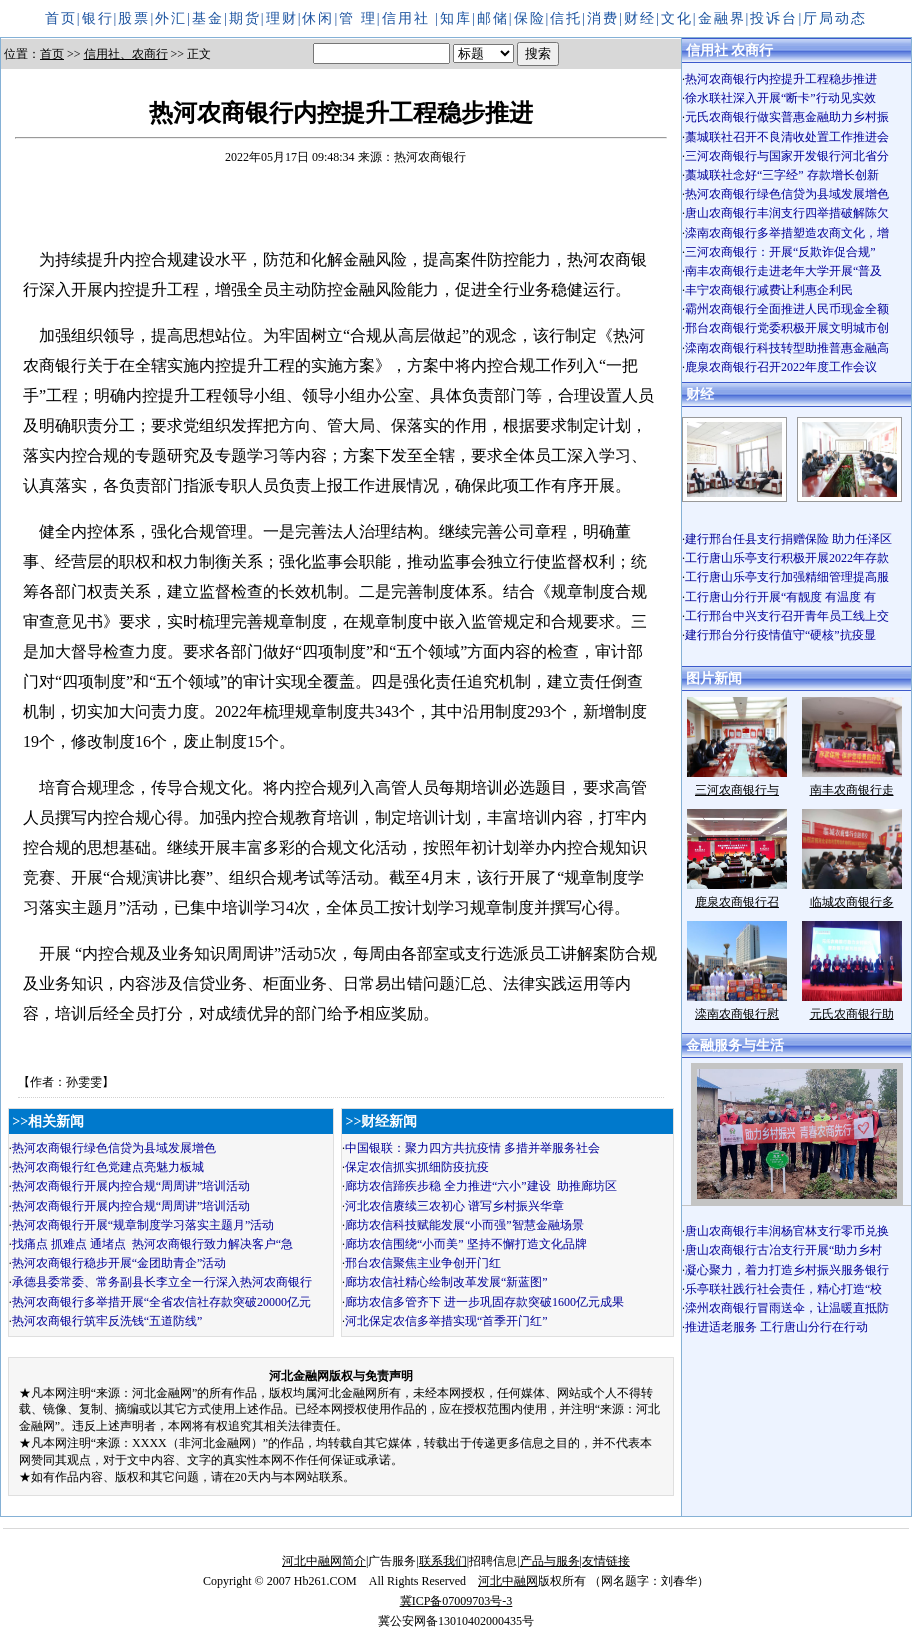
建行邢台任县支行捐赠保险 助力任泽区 (788, 539)
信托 (566, 18)
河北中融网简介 (324, 1561)
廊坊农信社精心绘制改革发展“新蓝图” (446, 1282)
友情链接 (606, 1561)
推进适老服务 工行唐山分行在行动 (776, 1327)
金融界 (722, 18)
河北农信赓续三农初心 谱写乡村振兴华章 (454, 1206)
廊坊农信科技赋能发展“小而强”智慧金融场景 (464, 1225)
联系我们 (443, 1561)
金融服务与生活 (735, 1045)
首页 (61, 18)
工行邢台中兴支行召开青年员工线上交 (787, 616)
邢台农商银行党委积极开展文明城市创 (787, 328)
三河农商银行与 (737, 790)
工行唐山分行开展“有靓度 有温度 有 (780, 597)
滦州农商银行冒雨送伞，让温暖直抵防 (787, 1308)
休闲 (318, 18)
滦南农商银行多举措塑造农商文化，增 (787, 233)
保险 (530, 18)
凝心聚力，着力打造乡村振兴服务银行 (787, 1270)
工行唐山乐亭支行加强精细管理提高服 (787, 577)
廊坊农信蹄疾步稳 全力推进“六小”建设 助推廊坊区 (481, 1186)
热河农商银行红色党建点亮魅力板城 (108, 1167)
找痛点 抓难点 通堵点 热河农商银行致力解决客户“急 (152, 1244)
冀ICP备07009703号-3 (456, 1601)
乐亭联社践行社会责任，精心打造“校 (783, 1289)
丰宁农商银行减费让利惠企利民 (769, 290)
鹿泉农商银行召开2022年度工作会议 (781, 367)
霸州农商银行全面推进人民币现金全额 (787, 309)
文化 (677, 18)
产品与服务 (550, 1561)
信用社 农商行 (730, 50)
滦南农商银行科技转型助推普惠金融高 (787, 348)
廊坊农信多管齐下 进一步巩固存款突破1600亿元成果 (484, 1302)
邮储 (493, 18)
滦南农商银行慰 (737, 1014)
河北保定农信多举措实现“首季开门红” (446, 1321)
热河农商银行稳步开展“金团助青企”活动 (119, 1263)
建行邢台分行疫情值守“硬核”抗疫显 (780, 635)
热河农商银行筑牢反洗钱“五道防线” (107, 1321)
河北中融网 (508, 1581)
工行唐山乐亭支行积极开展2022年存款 (787, 558)
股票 (134, 18)
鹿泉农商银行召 (737, 902)
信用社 (409, 18)
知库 (456, 18)
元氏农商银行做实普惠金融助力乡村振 (787, 117)
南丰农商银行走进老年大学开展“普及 (783, 271)
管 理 (358, 18)
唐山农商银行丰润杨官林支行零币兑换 (787, 1231)
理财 (282, 18)
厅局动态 (835, 18)
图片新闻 (714, 678)
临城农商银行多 (852, 902)
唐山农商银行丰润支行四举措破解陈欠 (787, 213)
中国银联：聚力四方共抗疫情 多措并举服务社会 (472, 1148)
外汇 (171, 18)
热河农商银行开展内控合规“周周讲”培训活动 (131, 1186)
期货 (245, 18)
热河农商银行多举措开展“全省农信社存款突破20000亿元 (161, 1302)
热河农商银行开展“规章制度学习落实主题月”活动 (143, 1225)
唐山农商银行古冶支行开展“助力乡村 (783, 1250)
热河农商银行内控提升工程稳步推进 (781, 79)
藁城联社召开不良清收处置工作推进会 (787, 137)
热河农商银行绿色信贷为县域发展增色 (114, 1148)
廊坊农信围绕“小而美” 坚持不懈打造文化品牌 (466, 1244)
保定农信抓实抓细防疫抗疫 (417, 1167)
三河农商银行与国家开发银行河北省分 (787, 156)
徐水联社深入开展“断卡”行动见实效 (780, 98)
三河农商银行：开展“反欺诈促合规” (780, 252)
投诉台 (774, 18)
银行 (98, 18)
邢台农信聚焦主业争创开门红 (423, 1263)
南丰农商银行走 (852, 790)
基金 (208, 18)
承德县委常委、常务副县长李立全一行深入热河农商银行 (162, 1282)
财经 (640, 18)
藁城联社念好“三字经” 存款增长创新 (782, 175)
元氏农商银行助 (852, 1014)
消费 (603, 18)
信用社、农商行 (126, 54)
